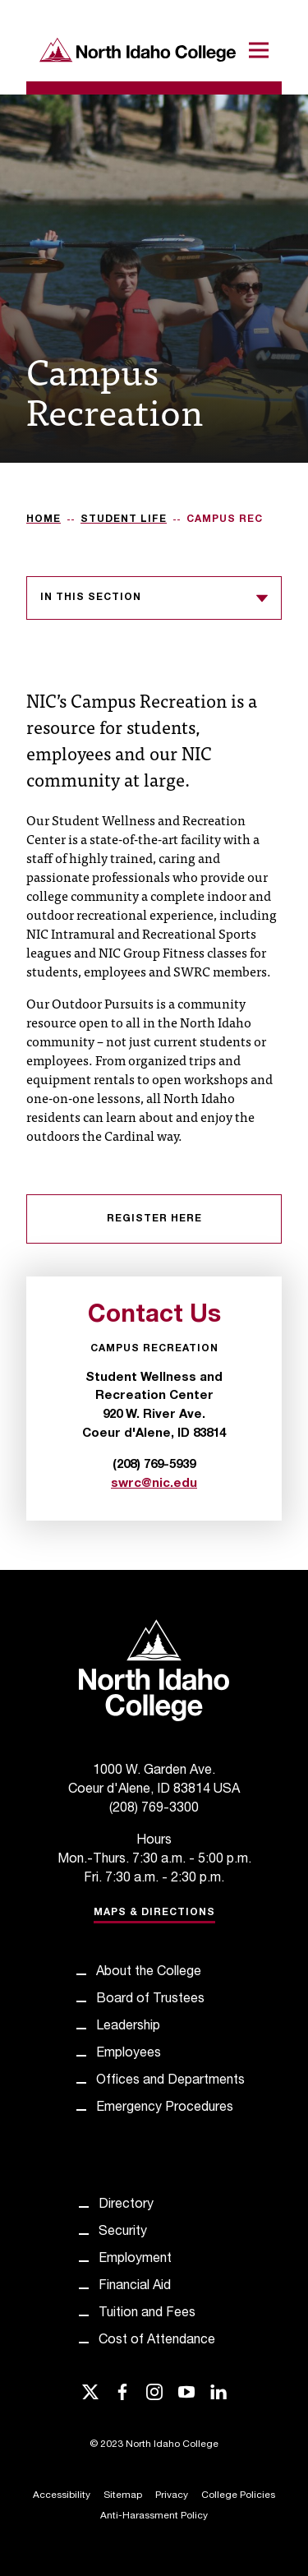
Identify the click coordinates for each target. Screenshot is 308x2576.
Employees (128, 2054)
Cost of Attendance (157, 2340)
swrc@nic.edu (154, 1484)
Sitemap (122, 2495)
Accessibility (61, 2495)
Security (123, 2232)
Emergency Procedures (164, 2108)
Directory (126, 2205)
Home (43, 519)
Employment (135, 2259)
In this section (154, 598)
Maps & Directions (154, 1913)
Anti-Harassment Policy (154, 2516)
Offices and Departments (170, 2081)
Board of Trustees (150, 1999)
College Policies (238, 2495)
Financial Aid (135, 2286)
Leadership (128, 2027)
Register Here (154, 1219)
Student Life (123, 519)
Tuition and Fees (147, 2313)
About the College (148, 1972)
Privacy (171, 2495)
